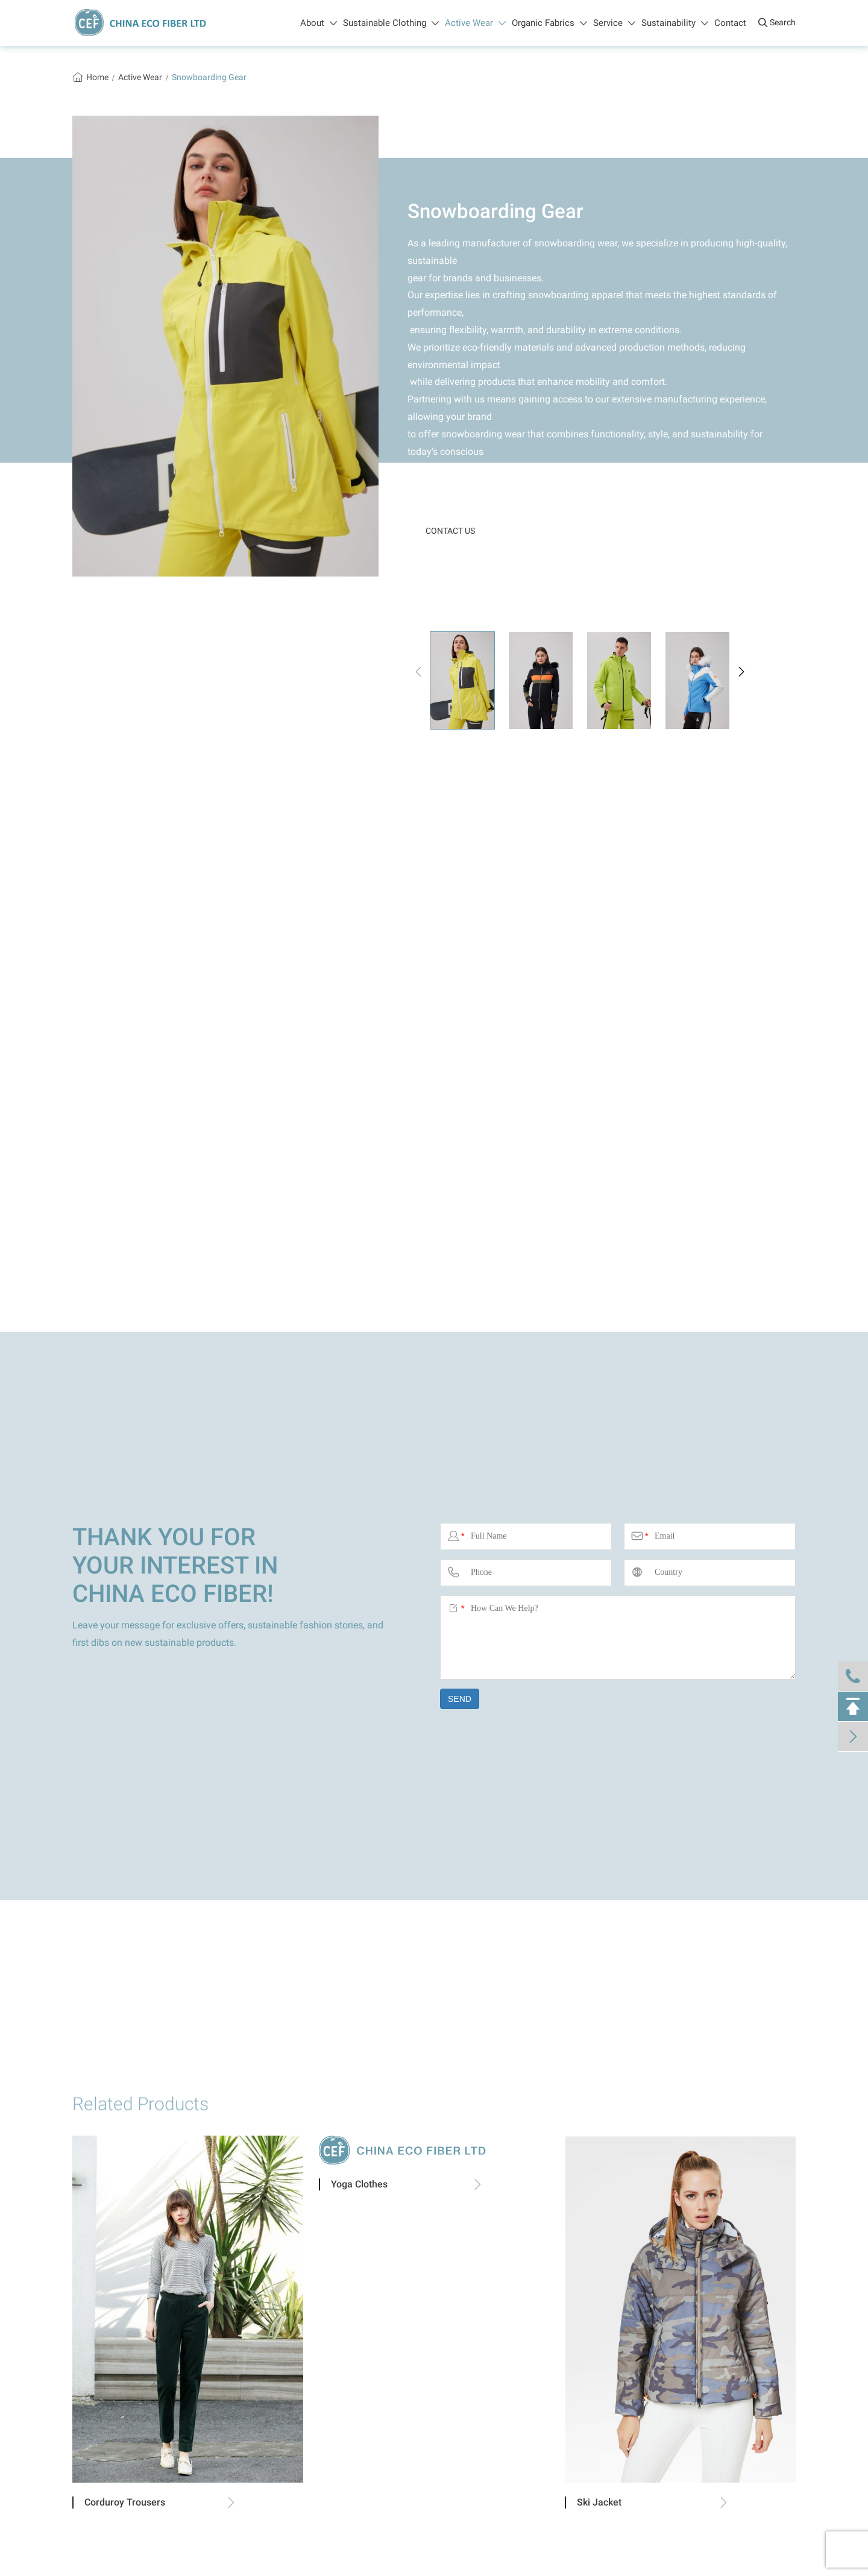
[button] (418, 672)
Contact (730, 22)
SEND (459, 1699)
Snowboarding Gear (209, 77)
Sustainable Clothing (391, 22)
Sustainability (674, 22)
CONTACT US (450, 531)
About (318, 22)
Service (614, 22)
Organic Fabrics (549, 22)
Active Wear (475, 22)
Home (97, 77)
